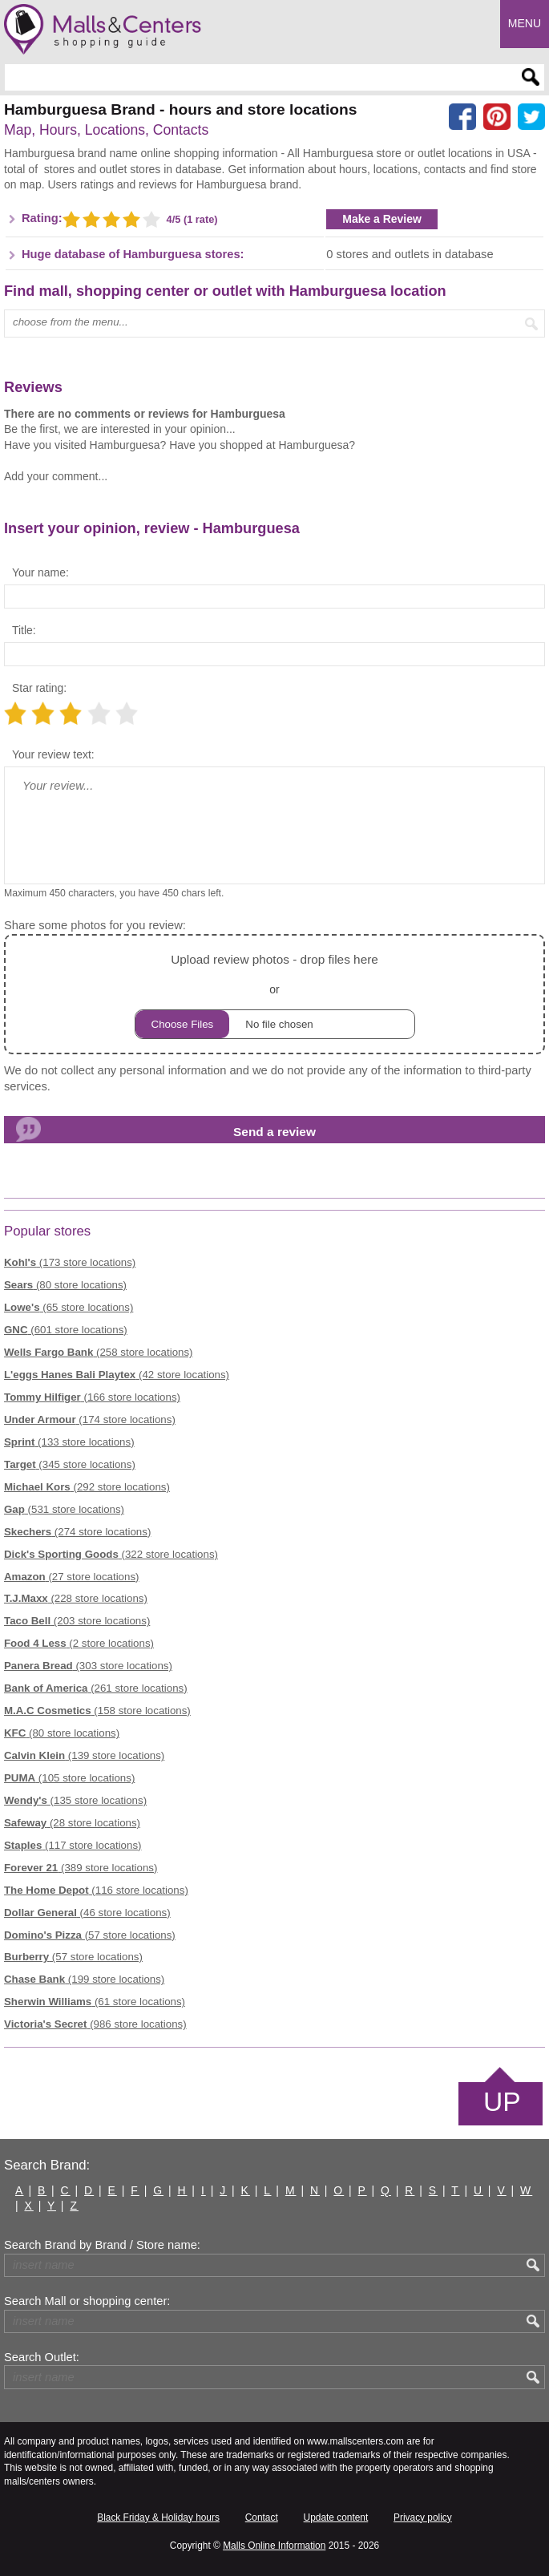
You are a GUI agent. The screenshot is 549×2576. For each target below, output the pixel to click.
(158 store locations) (97, 1711)
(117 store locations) (72, 1845)
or (275, 993)
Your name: (40, 572)
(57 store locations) (90, 1935)
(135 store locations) (75, 1800)
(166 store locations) (92, 1397)
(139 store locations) (84, 1755)
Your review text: (53, 754)
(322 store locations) (111, 1554)
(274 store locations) (77, 1532)
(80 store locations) (65, 1285)
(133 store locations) (69, 1442)
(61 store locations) (94, 2002)
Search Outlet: (41, 2357)
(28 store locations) (72, 1823)
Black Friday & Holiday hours (158, 2517)
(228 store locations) (75, 1598)
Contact (261, 2517)
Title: (24, 630)
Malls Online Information (274, 2545)
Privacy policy (423, 2517)
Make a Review (382, 218)
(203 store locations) (77, 1621)
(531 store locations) (64, 1509)
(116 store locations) (96, 1890)
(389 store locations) (80, 1868)
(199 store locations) (84, 1979)
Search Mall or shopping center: (87, 2301)
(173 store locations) (69, 1262)
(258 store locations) (98, 1352)
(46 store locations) (87, 1913)
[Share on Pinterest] (497, 117)
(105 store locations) (69, 1778)
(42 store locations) (116, 1375)
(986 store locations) (95, 2024)
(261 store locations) (96, 1688)
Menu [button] (524, 23)
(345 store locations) (69, 1464)
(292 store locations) (87, 1487)
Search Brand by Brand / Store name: (102, 2244)
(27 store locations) (71, 1577)
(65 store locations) (68, 1307)
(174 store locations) (90, 1419)
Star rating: (39, 687)
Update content (336, 2517)
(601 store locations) (65, 1330)
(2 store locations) (79, 1643)
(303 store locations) (88, 1666)
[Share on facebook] (462, 117)
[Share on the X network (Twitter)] (531, 117)
